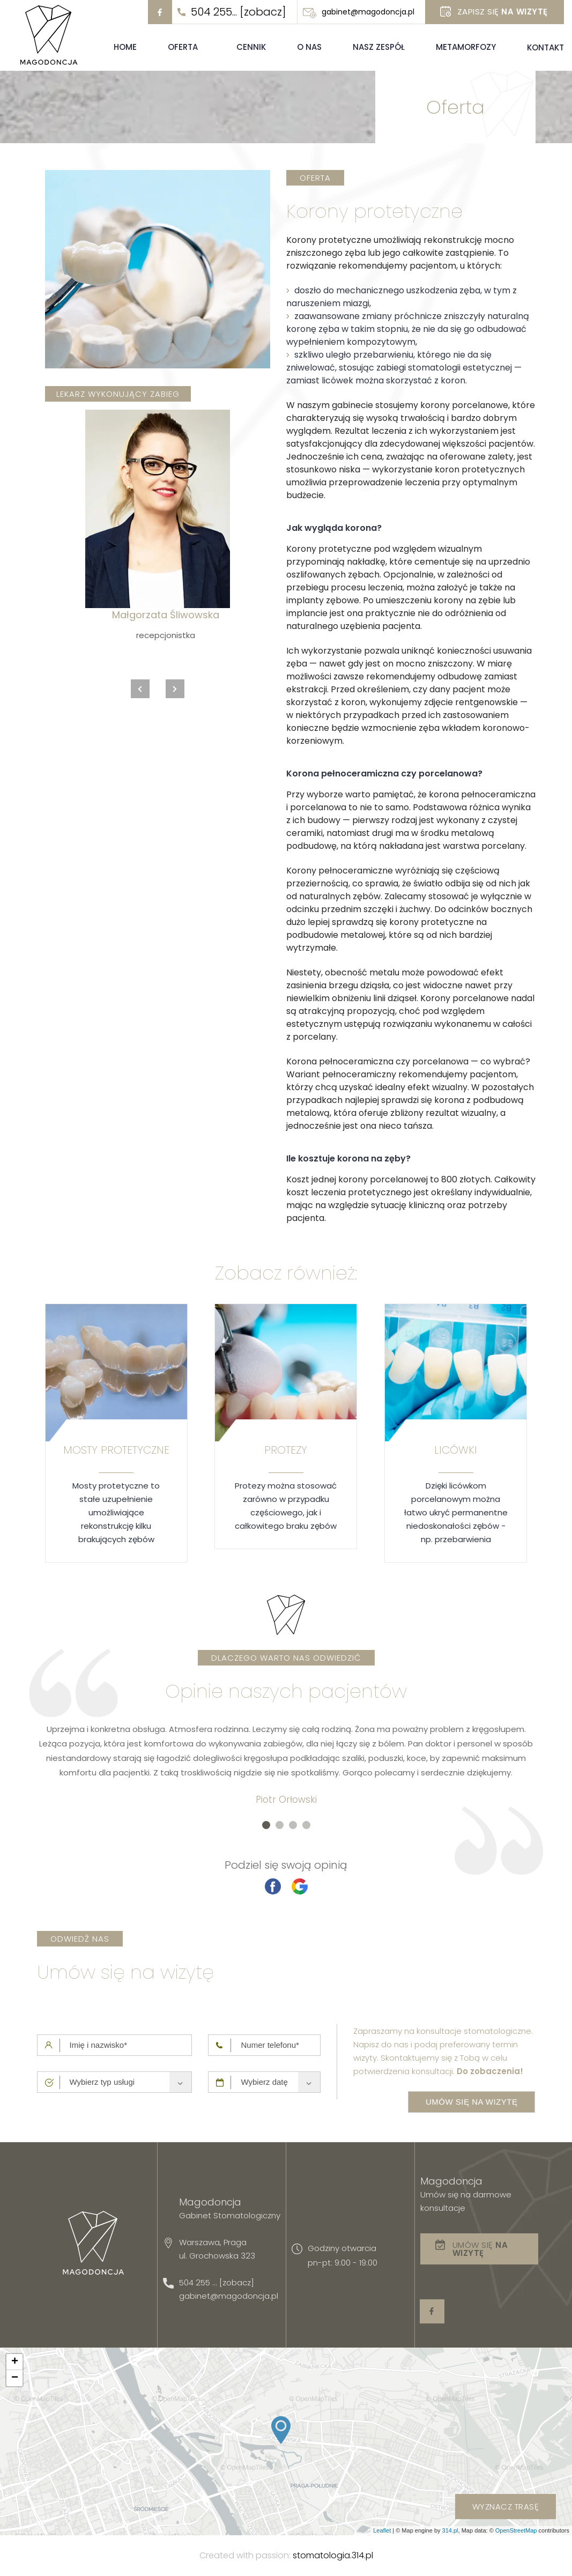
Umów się (480, 2249)
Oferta (183, 47)
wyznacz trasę (505, 2506)
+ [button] (14, 2362)
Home (125, 47)
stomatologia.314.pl (333, 2555)
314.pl (450, 2530)
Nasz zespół (379, 47)
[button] (266, 1825)
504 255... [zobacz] (238, 11)
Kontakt (545, 47)
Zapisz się (502, 11)
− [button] (14, 2378)
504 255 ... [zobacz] (216, 2282)
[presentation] (140, 688)
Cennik (251, 47)
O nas (309, 47)
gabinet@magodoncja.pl (368, 11)
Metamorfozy (466, 47)
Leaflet (382, 2530)
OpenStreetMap (516, 2530)
